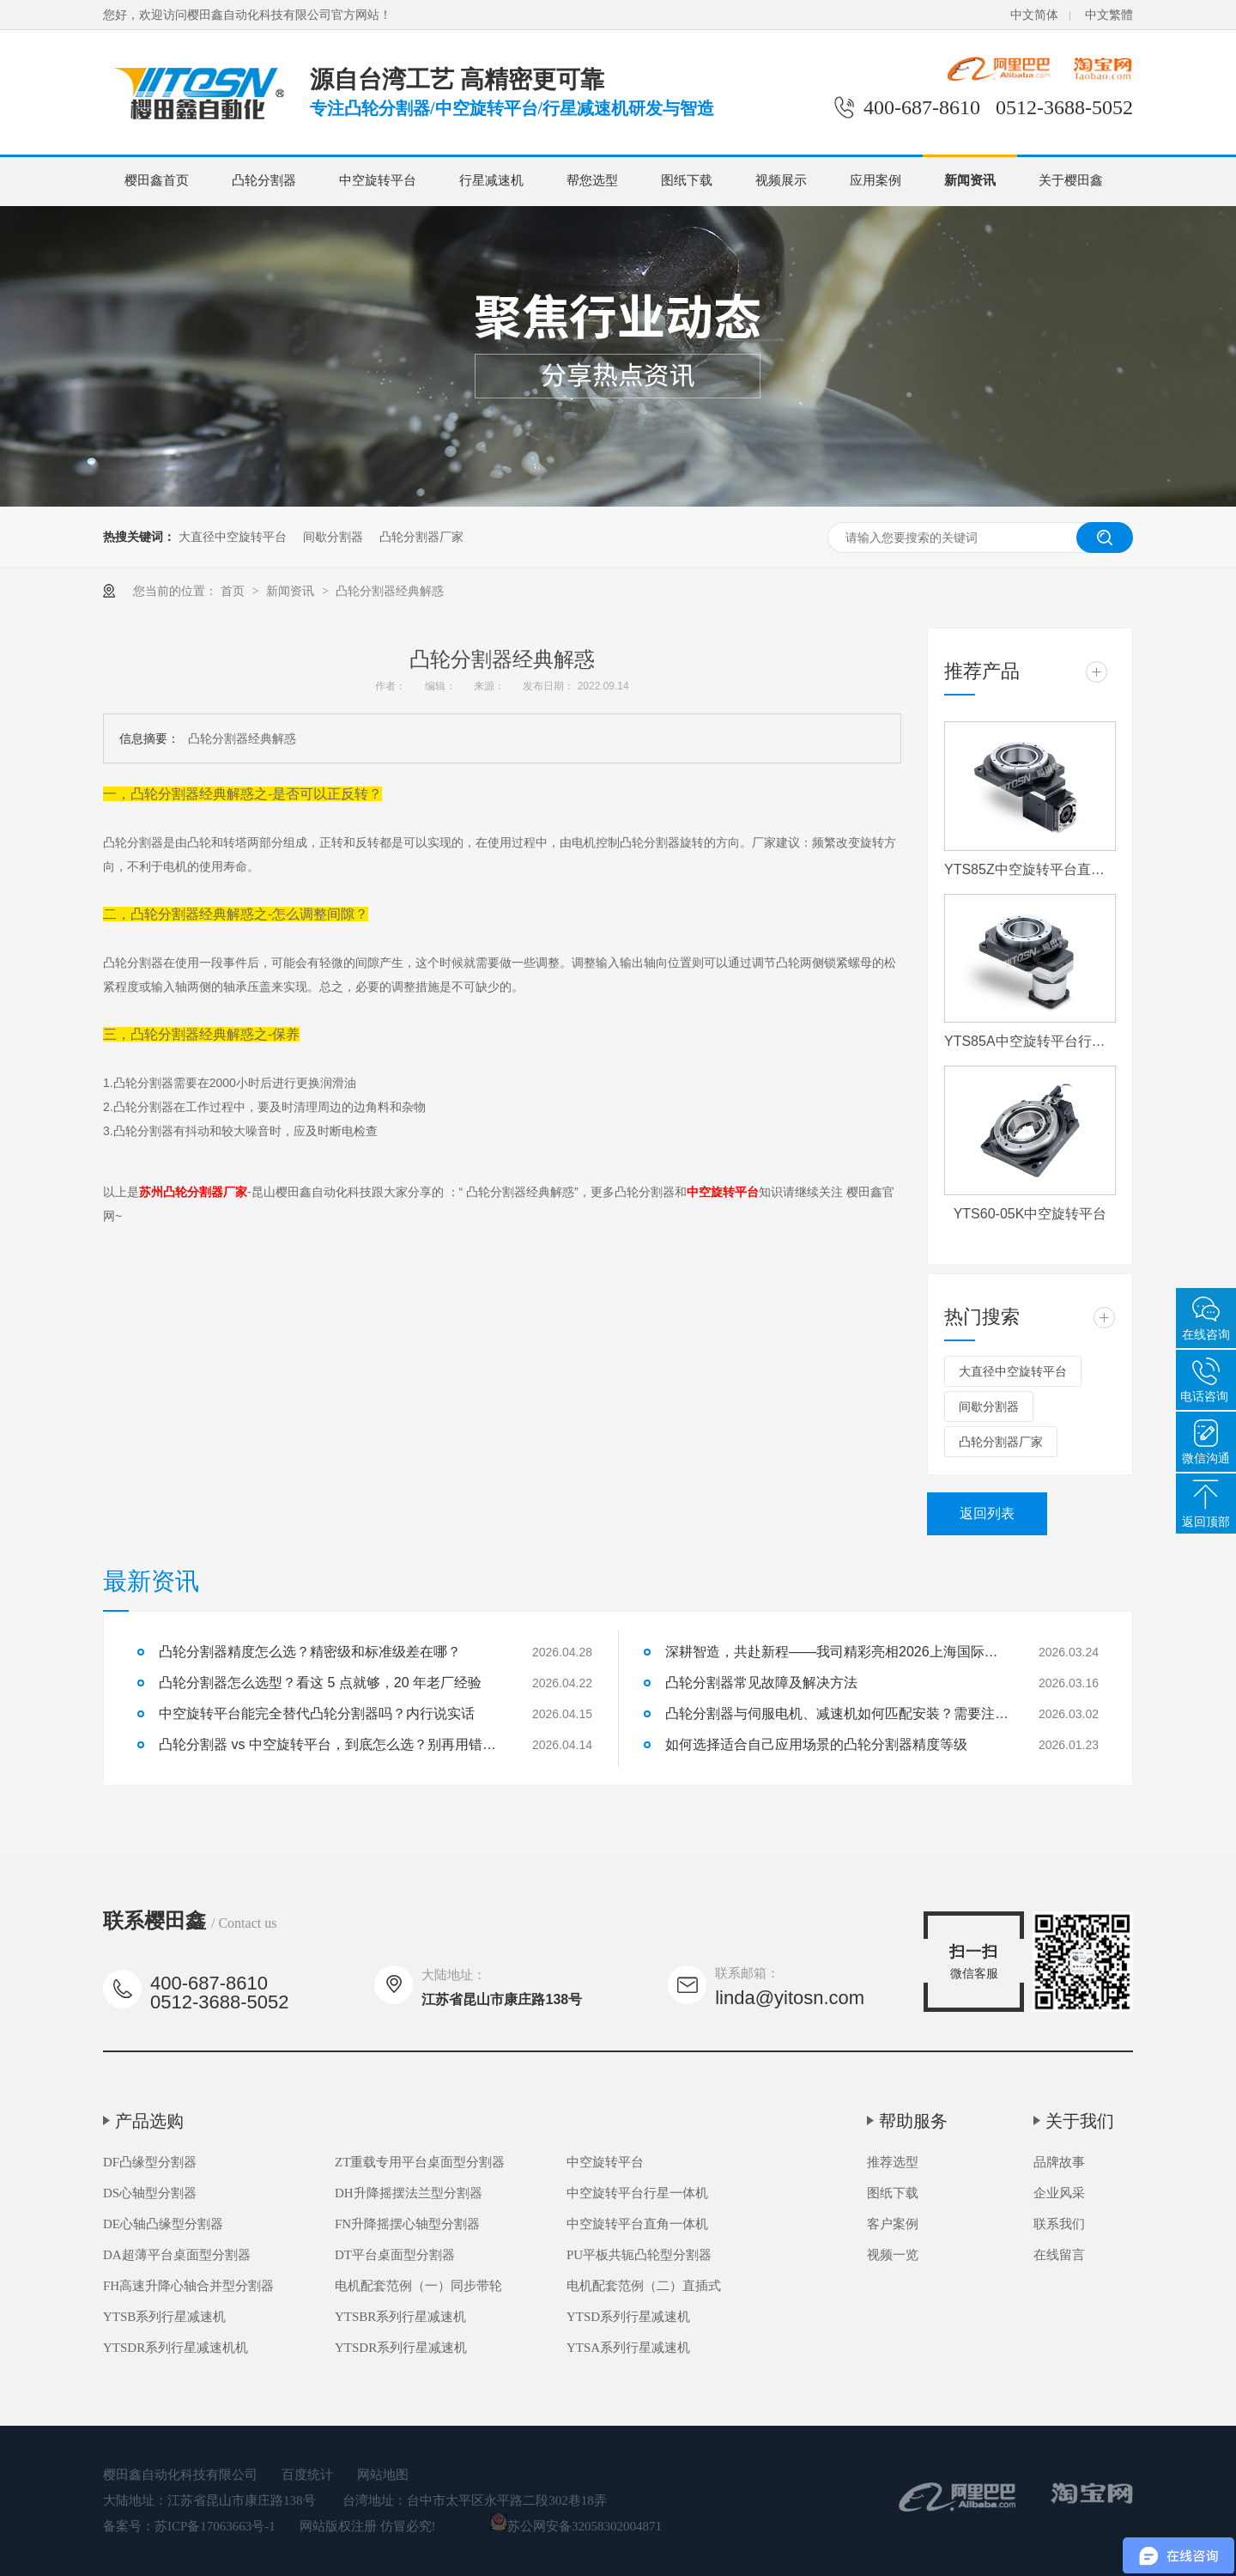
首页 (234, 591)
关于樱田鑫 (1071, 180)
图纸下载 (686, 180)
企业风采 (1059, 2193)
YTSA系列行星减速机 (628, 2347)
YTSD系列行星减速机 (628, 2317)
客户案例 (892, 2224)
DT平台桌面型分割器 (395, 2255)
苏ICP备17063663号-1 (215, 2526)
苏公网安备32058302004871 (576, 2526)
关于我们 (1079, 2120)
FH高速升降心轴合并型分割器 (188, 2286)
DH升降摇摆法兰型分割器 (408, 2193)
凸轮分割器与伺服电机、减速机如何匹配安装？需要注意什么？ (837, 1713)
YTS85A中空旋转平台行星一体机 (1030, 1041)
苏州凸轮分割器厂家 (193, 1192)
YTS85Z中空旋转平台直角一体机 (1030, 869)
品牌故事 (1059, 2162)
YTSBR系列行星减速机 (400, 2317)
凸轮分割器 (264, 180)
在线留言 (1059, 2255)
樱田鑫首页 (156, 180)
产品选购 (149, 2120)
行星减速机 (491, 180)
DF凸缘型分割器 (150, 2162)
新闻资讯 (970, 180)
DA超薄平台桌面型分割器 (177, 2255)
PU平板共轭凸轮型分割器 (639, 2255)
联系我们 (1059, 2224)
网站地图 (383, 2475)
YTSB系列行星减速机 (164, 2317)
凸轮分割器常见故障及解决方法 (761, 1682)
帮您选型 (592, 180)
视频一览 (892, 2255)
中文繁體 (1109, 15)
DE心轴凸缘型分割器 (163, 2224)
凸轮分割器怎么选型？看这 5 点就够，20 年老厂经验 (320, 1682)
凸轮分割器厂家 (421, 537)
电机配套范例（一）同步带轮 (418, 2286)
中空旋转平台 (377, 180)
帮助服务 (913, 2120)
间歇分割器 (333, 537)
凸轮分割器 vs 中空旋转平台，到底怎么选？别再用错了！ (330, 1744)
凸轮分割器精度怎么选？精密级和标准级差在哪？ (310, 1651)
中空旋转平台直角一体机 (637, 2224)
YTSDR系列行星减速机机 (175, 2347)
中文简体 (1034, 15)
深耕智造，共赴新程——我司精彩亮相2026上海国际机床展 (837, 1651)
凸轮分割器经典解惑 (390, 591)
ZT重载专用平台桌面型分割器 (420, 2162)
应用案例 (875, 180)
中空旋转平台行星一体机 (637, 2193)
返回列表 (987, 1513)
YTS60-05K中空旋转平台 (1030, 1213)
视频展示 (781, 180)
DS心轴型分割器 (150, 2193)
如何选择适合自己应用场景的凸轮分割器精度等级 (816, 1744)
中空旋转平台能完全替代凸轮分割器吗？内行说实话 (317, 1713)
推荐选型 (892, 2162)
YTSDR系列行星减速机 (401, 2347)
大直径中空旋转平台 (233, 537)
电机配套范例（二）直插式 (643, 2286)
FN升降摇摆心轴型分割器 (407, 2224)
